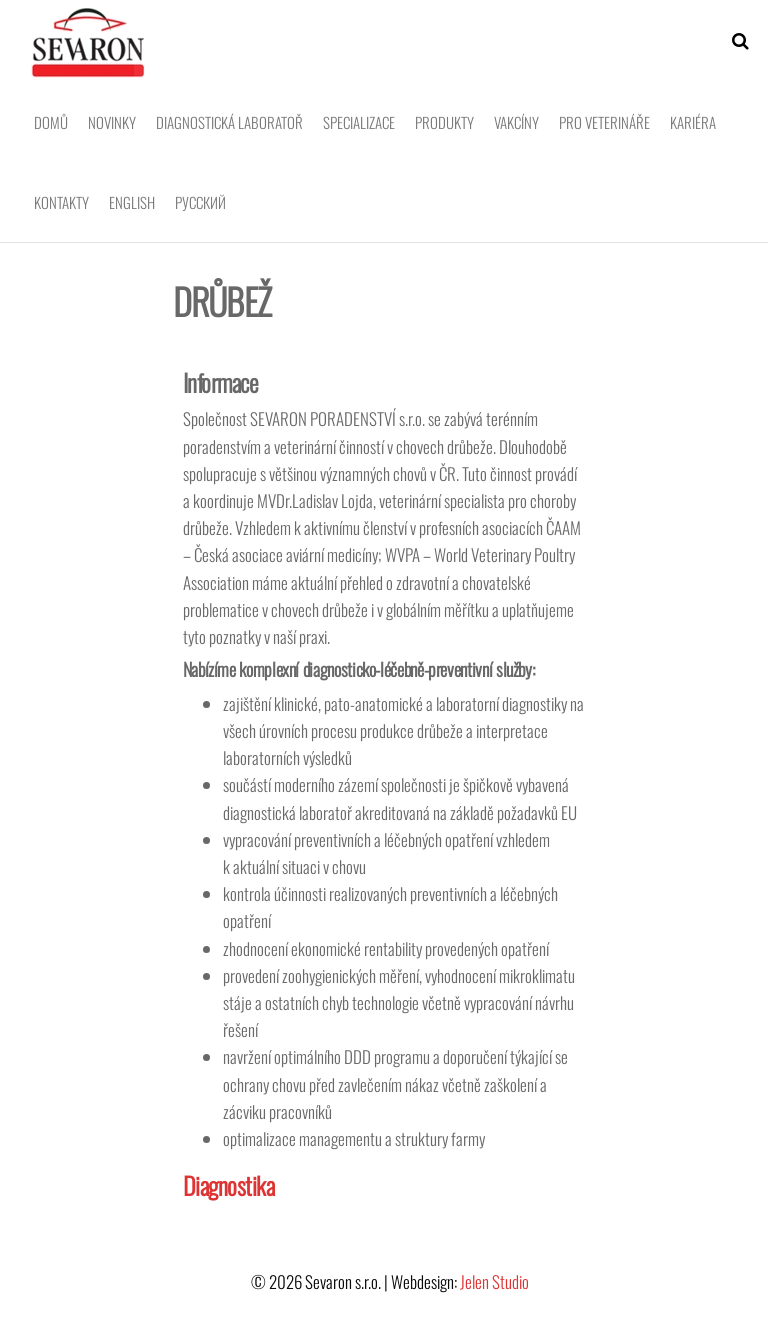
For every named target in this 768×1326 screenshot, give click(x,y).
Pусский (200, 202)
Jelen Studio (494, 1281)
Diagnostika (229, 1185)
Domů (51, 122)
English (132, 202)
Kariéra (693, 122)
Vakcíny (516, 122)
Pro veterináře (604, 122)
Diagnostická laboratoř (229, 122)
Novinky (112, 122)
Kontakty (61, 202)
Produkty (444, 122)
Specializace (359, 122)
